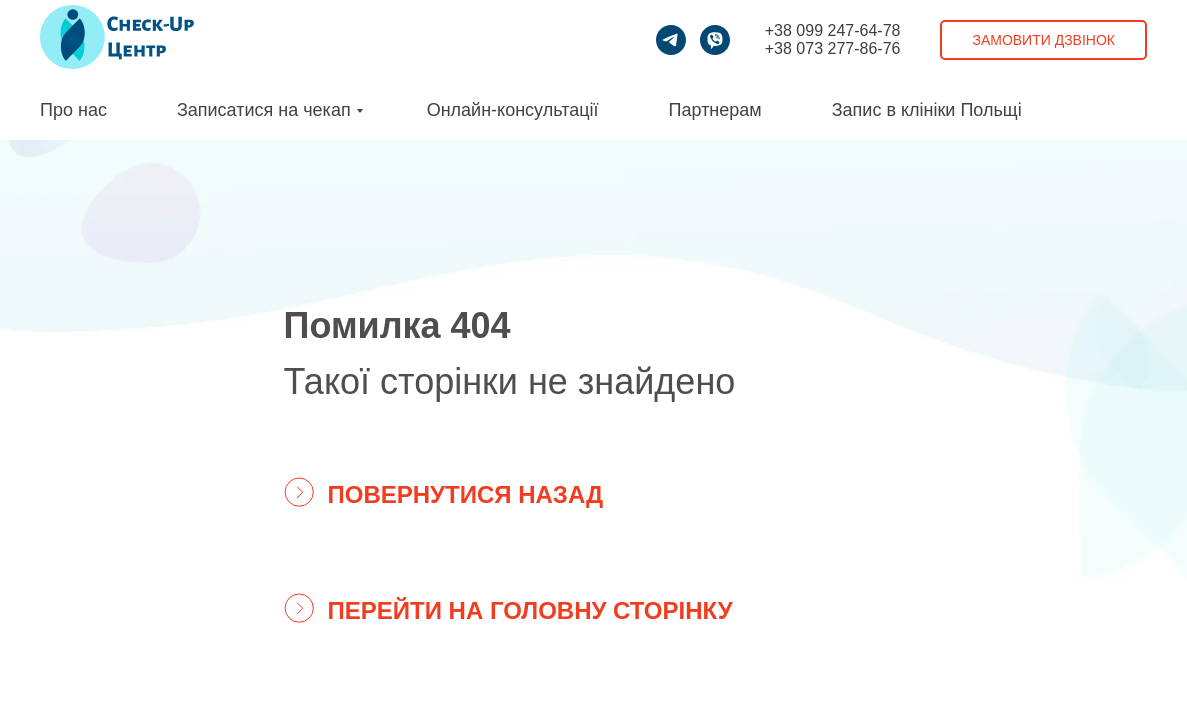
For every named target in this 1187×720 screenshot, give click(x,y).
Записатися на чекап (264, 110)
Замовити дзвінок (1043, 40)
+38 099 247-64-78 (833, 30)
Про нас (73, 110)
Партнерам (715, 110)
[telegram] (671, 40)
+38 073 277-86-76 (833, 48)
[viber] (715, 40)
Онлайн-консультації (513, 110)
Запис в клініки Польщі (927, 110)
